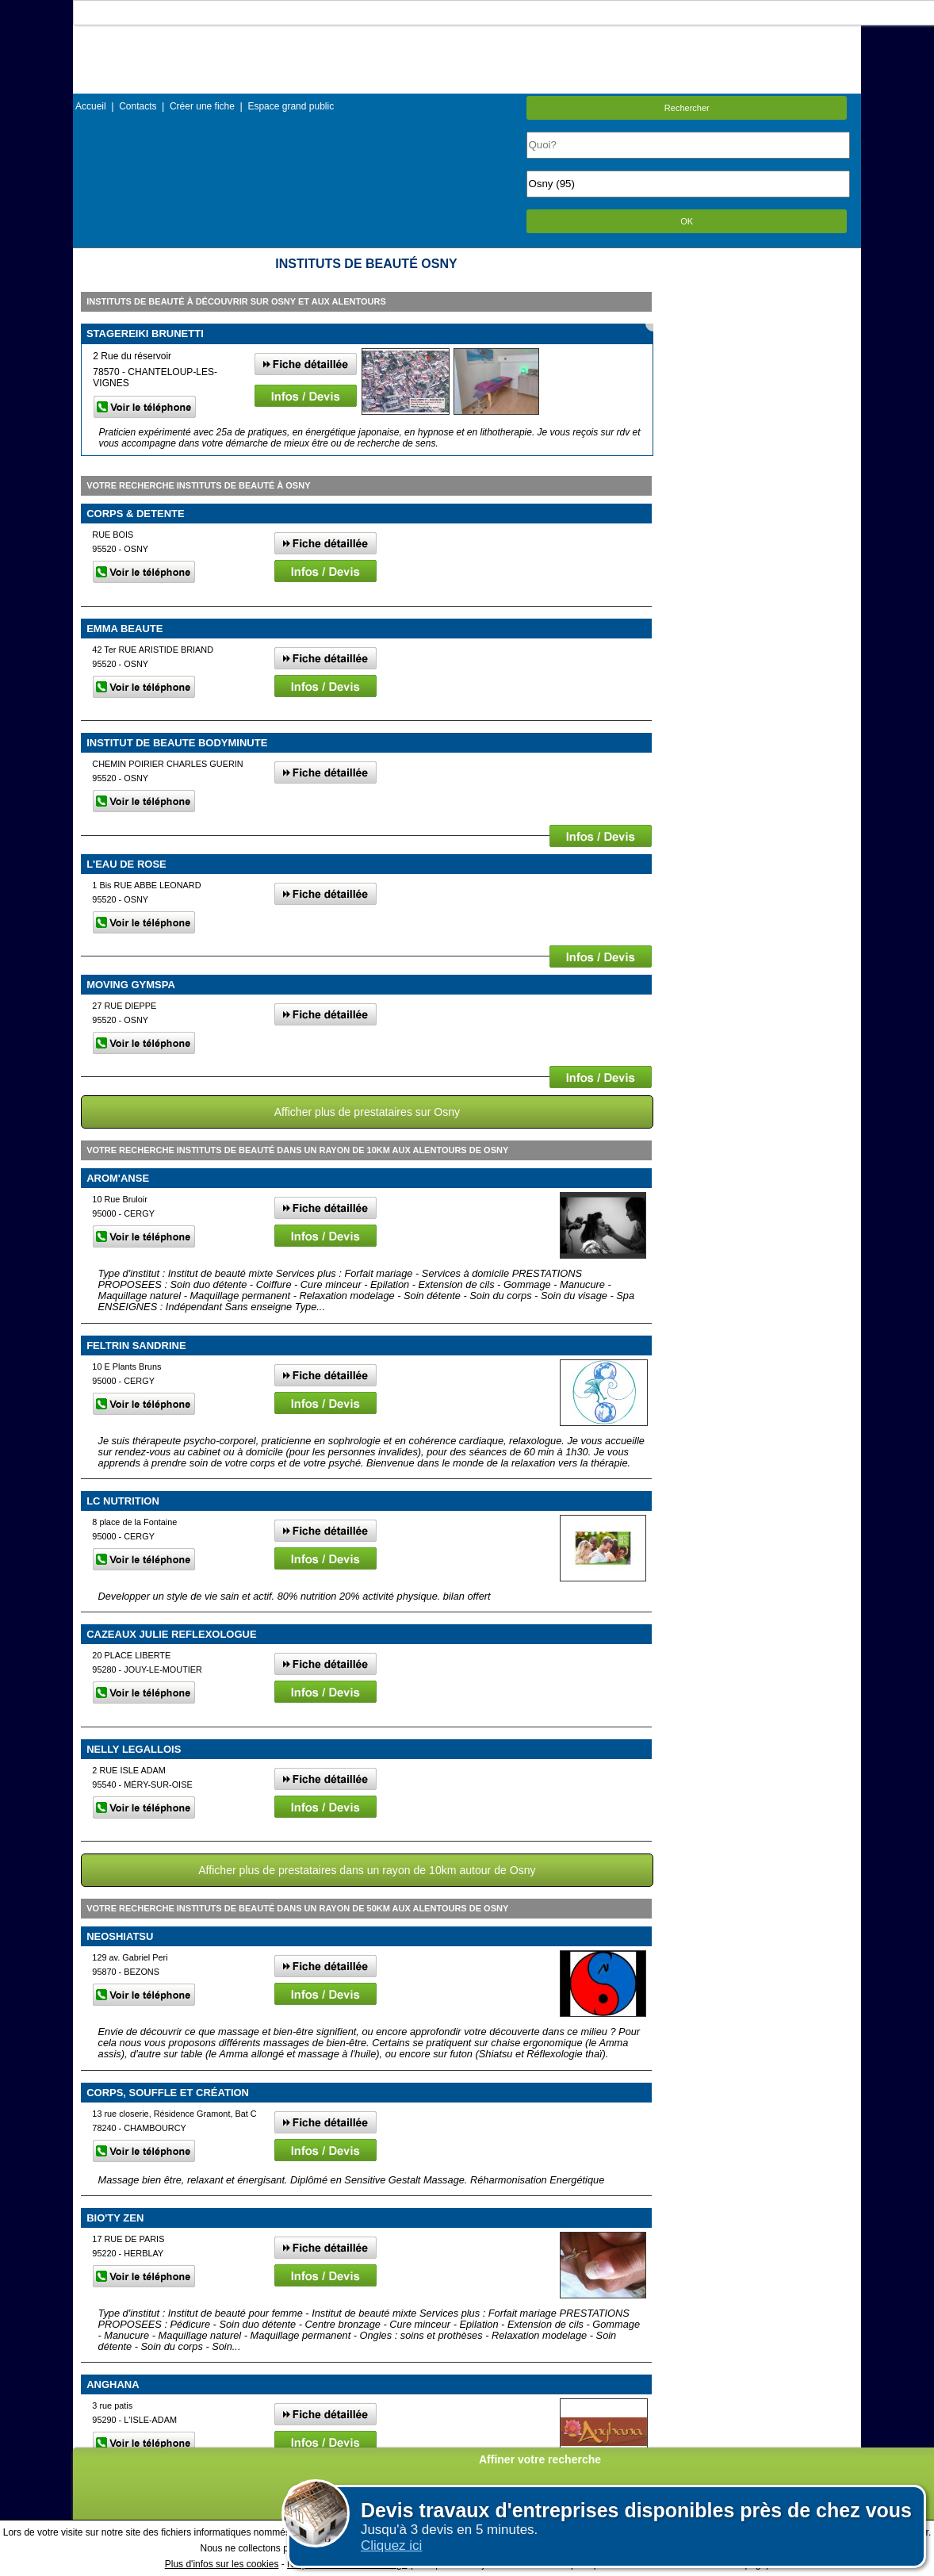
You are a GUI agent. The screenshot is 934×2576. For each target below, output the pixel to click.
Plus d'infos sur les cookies (222, 2564)
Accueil (90, 106)
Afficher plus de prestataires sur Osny (367, 1112)
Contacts (137, 106)
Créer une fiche (202, 106)
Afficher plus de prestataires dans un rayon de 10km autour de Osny (366, 1870)
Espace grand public (290, 106)
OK (686, 221)
